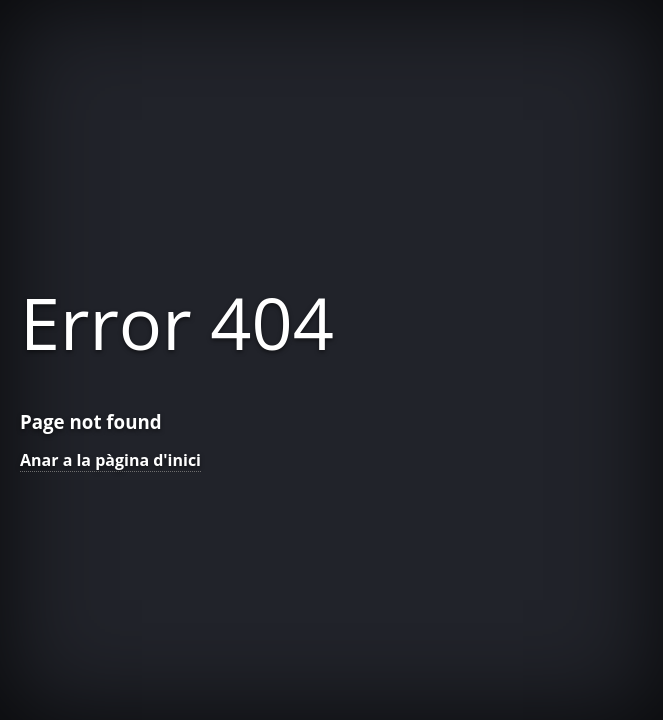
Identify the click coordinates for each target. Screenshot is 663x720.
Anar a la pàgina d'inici (110, 460)
